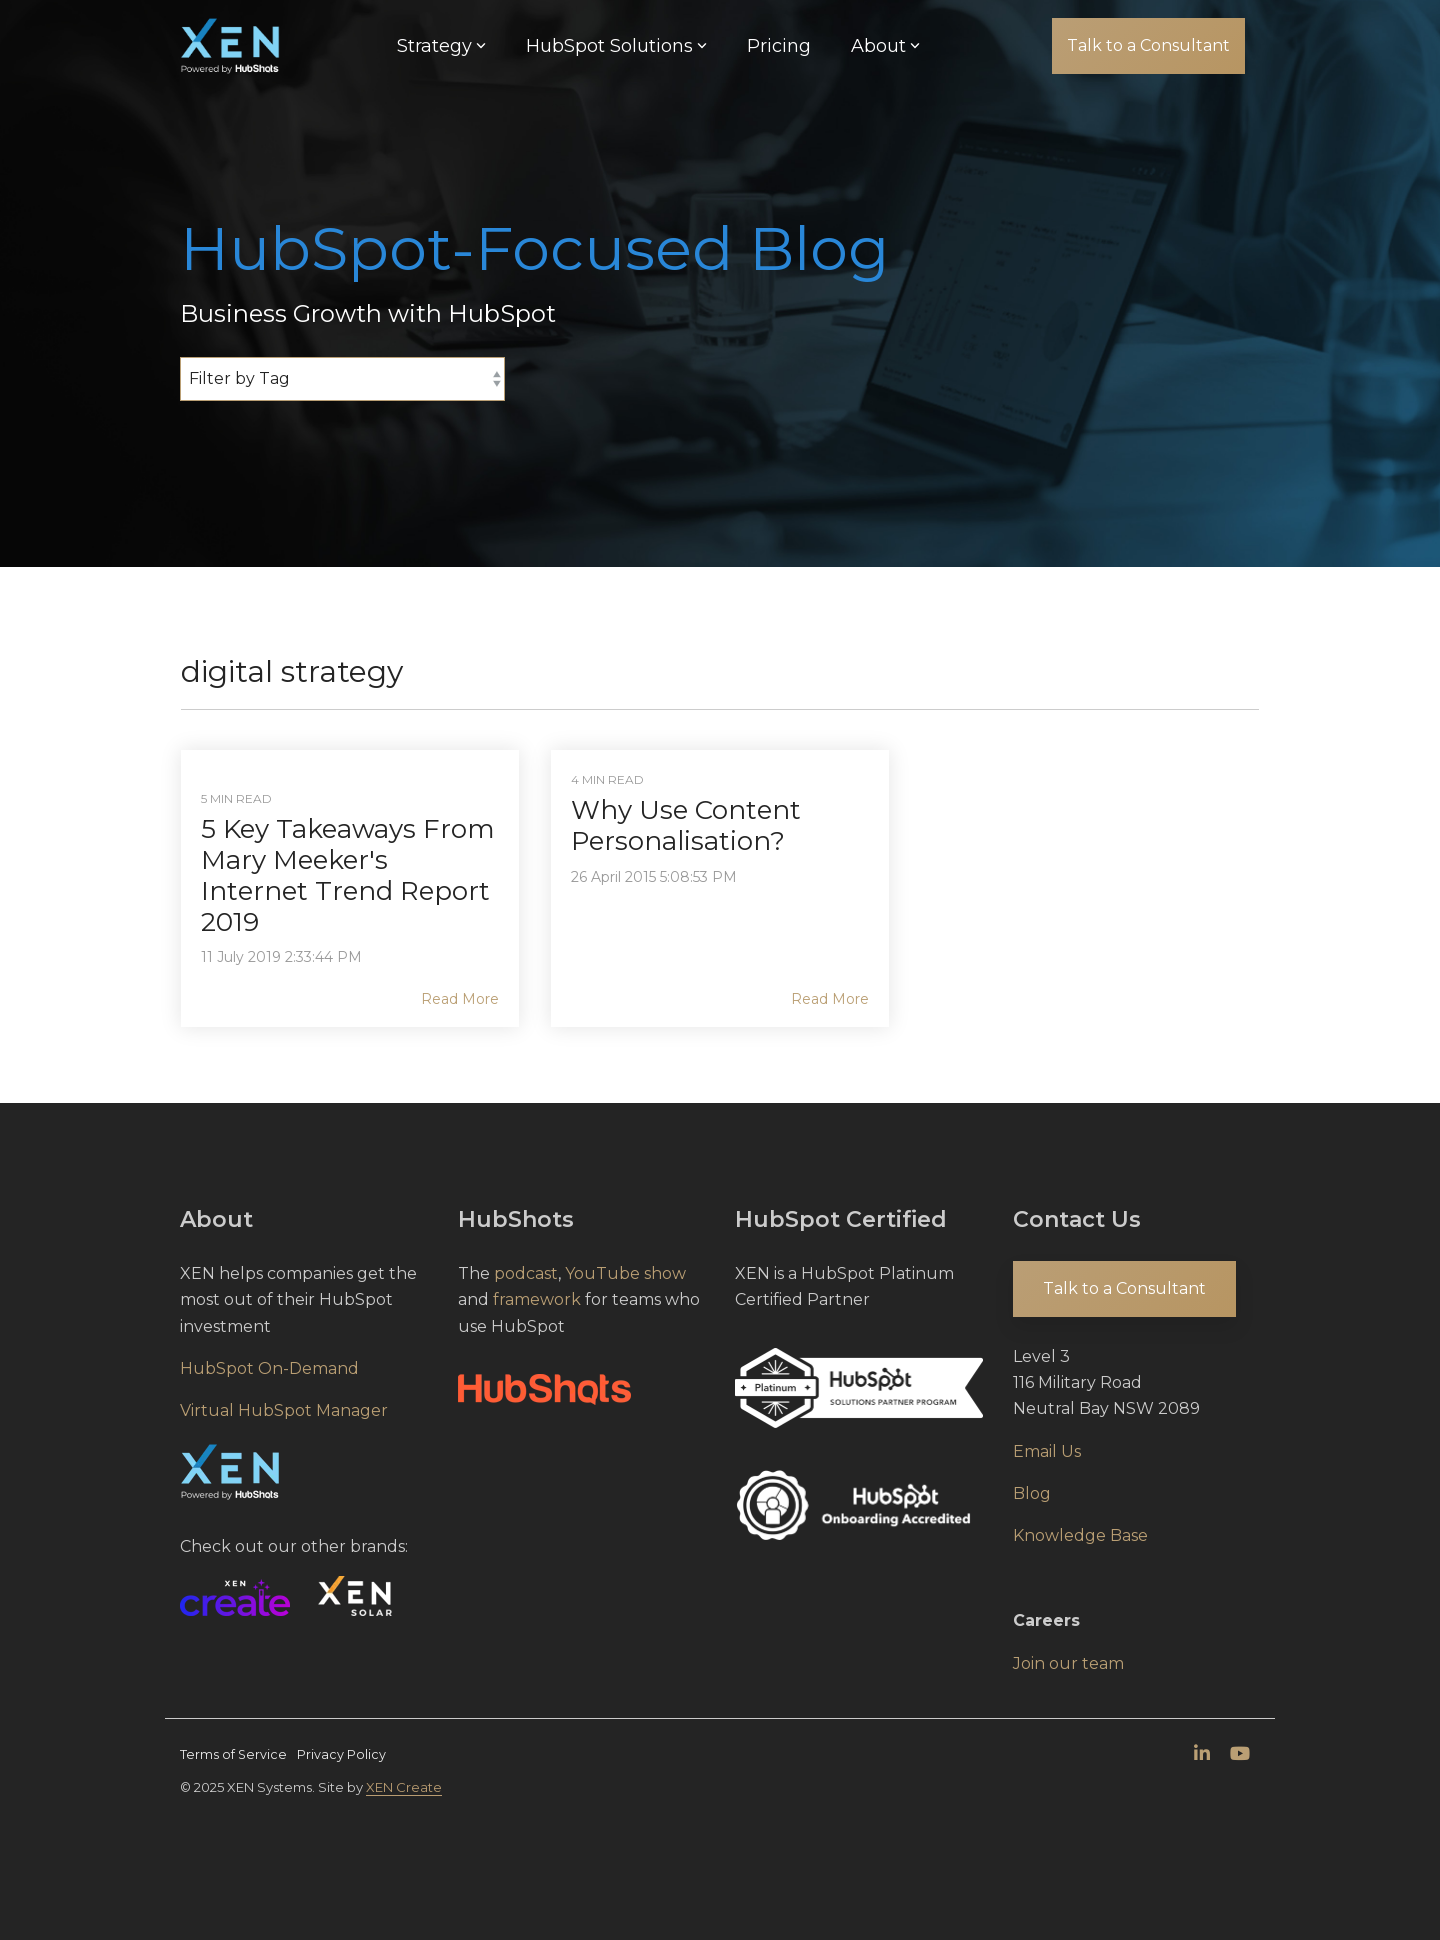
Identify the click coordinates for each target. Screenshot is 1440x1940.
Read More (460, 999)
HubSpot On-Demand (269, 1368)
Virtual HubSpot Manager (284, 1410)
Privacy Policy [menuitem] (341, 1754)
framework (537, 1299)
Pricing (779, 46)
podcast (526, 1273)
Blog (1032, 1493)
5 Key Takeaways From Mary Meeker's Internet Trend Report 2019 (348, 876)
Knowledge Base (1080, 1535)
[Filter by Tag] (342, 379)
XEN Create (404, 1787)
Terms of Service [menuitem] (233, 1754)
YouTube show (625, 1273)
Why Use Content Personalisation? (686, 825)
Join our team (1068, 1663)
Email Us (1047, 1451)
